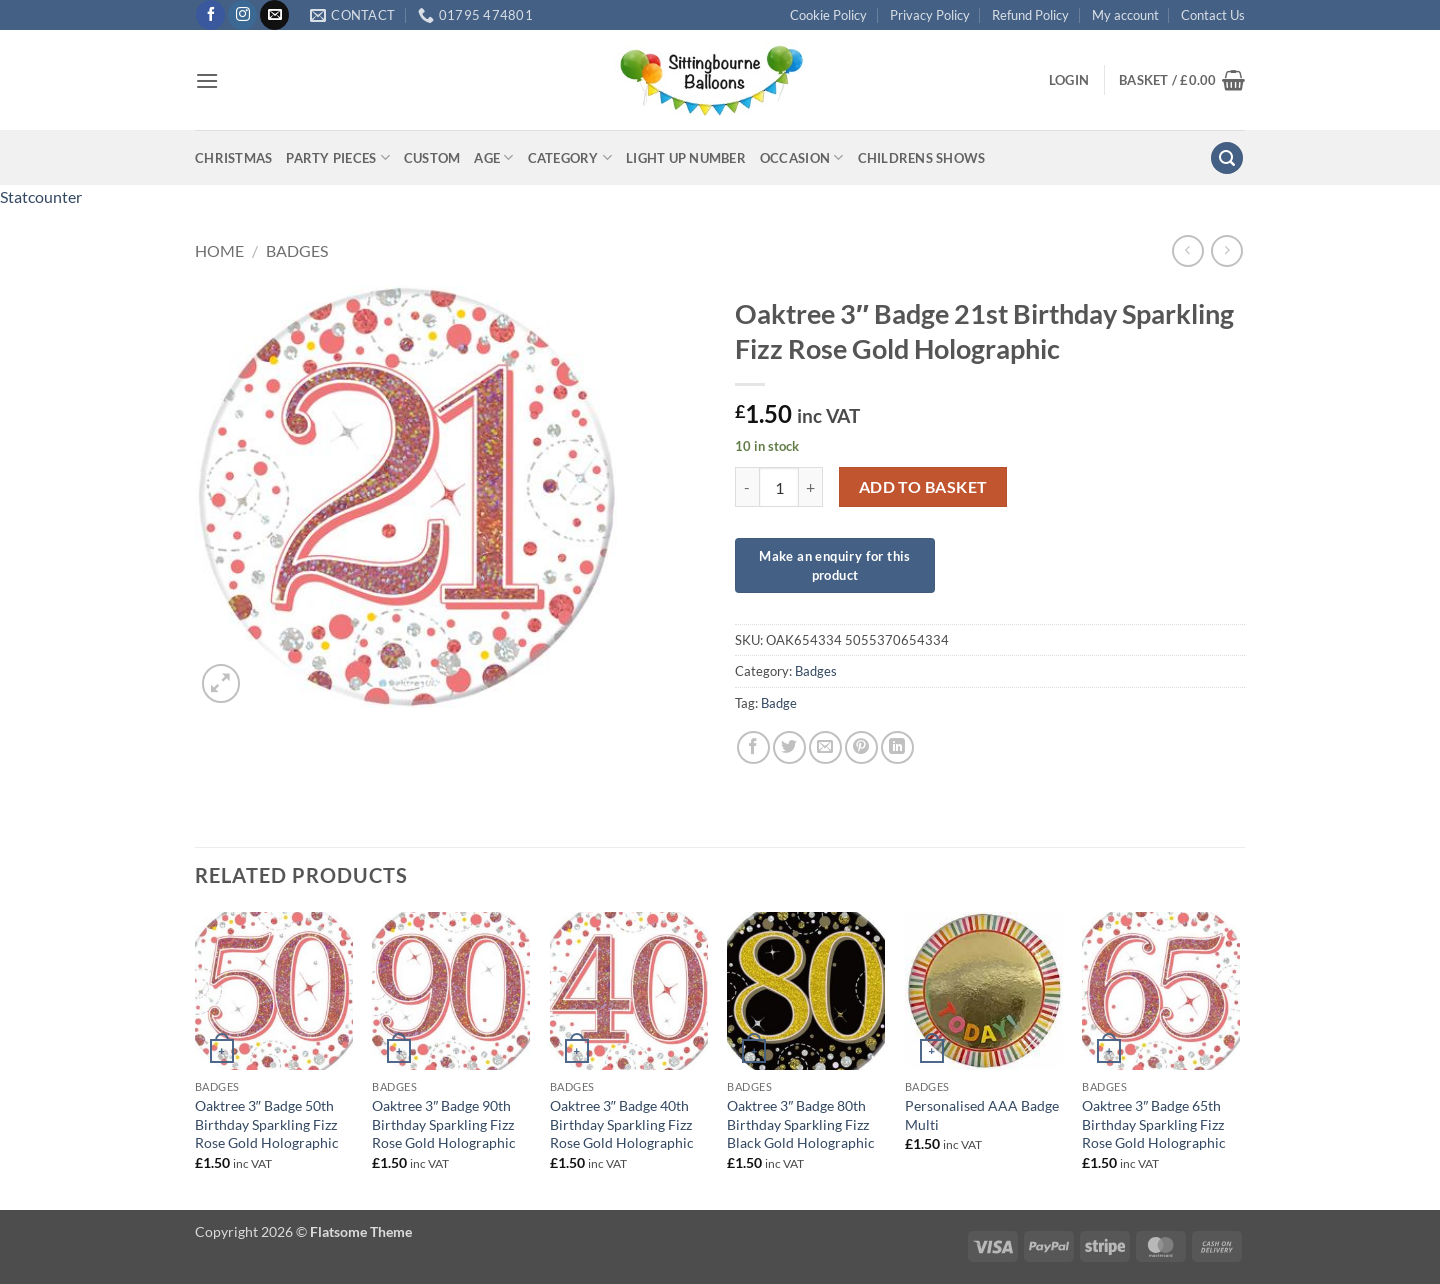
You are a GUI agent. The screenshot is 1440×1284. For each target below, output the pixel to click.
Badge (779, 703)
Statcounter (41, 196)
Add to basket (923, 487)
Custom (432, 158)
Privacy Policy (930, 15)
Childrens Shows (922, 158)
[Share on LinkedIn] (897, 747)
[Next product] (1187, 250)
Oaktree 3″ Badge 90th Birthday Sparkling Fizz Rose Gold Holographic (444, 1124)
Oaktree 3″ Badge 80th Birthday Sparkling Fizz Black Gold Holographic (801, 1124)
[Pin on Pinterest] (861, 747)
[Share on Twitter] (789, 747)
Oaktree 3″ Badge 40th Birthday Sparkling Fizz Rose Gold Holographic (622, 1124)
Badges (297, 250)
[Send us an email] (274, 15)
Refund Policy (1030, 15)
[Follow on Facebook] (210, 15)
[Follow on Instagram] (242, 15)
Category (570, 157)
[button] (207, 80)
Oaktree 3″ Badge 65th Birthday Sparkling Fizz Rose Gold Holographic (1154, 1124)
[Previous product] (1226, 250)
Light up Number (686, 158)
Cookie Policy (828, 15)
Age (493, 157)
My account (1125, 15)
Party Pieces (338, 157)
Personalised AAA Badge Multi (982, 1115)
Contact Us (1213, 15)
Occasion (802, 157)
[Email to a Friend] (825, 747)
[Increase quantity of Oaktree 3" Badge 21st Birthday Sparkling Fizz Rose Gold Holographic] (811, 487)
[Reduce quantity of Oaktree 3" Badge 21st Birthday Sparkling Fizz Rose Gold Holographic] (747, 487)
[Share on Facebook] (753, 747)
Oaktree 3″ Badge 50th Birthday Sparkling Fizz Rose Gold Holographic (267, 1124)
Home (219, 250)
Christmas (233, 158)
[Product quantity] (779, 487)
